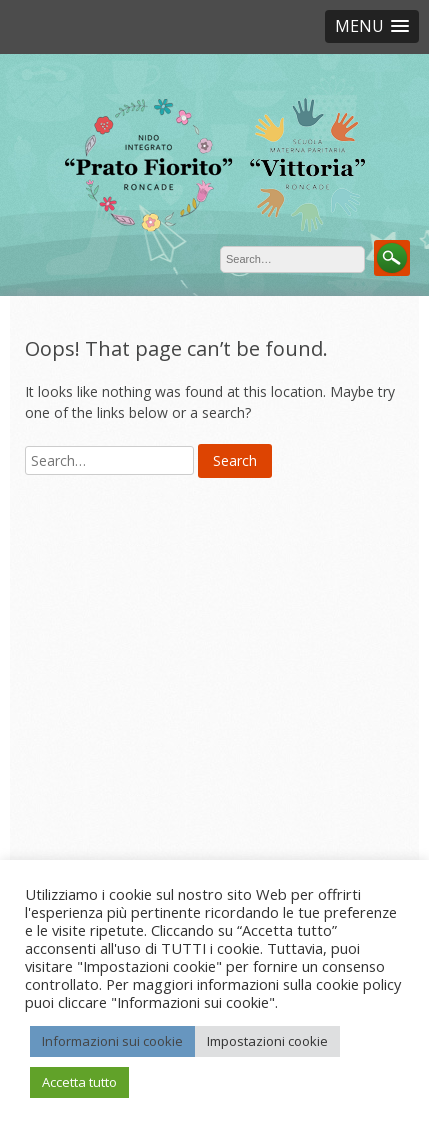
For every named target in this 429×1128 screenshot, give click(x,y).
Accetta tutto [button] (79, 1082)
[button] (372, 26)
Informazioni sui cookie (112, 1041)
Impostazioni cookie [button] (267, 1041)
